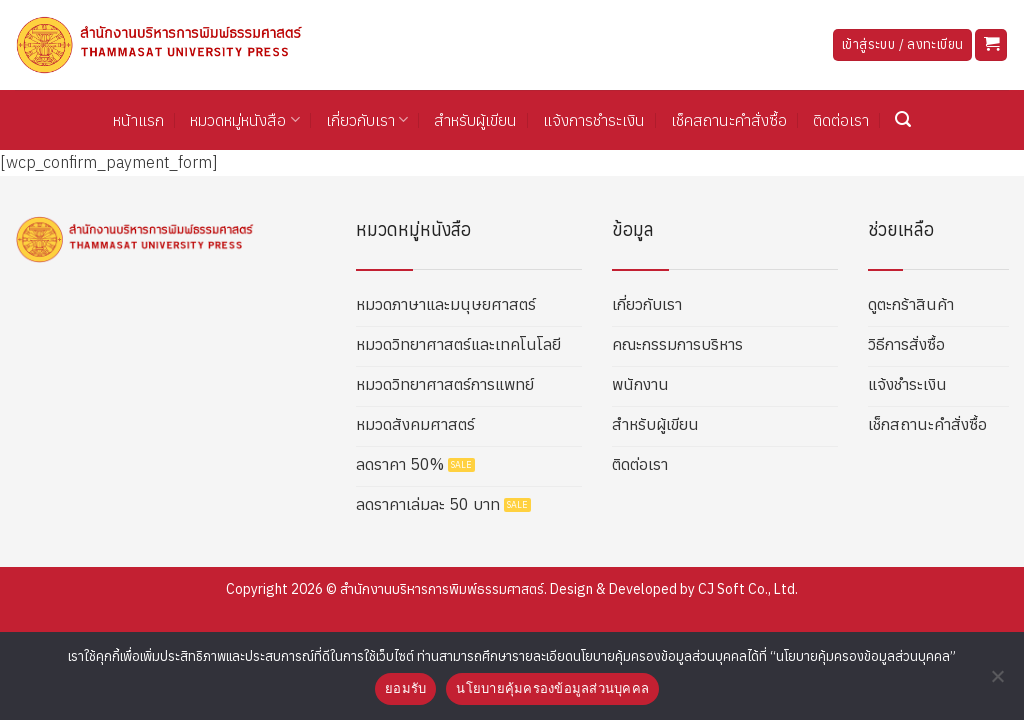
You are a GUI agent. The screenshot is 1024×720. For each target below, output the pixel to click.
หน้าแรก (138, 120)
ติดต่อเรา (841, 120)
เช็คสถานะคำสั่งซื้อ (729, 120)
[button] (991, 45)
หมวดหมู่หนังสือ (244, 120)
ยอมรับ (405, 688)
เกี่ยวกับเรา (367, 120)
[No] (997, 682)
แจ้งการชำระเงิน (594, 120)
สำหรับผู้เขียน (475, 120)
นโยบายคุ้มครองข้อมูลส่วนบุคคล (552, 688)
